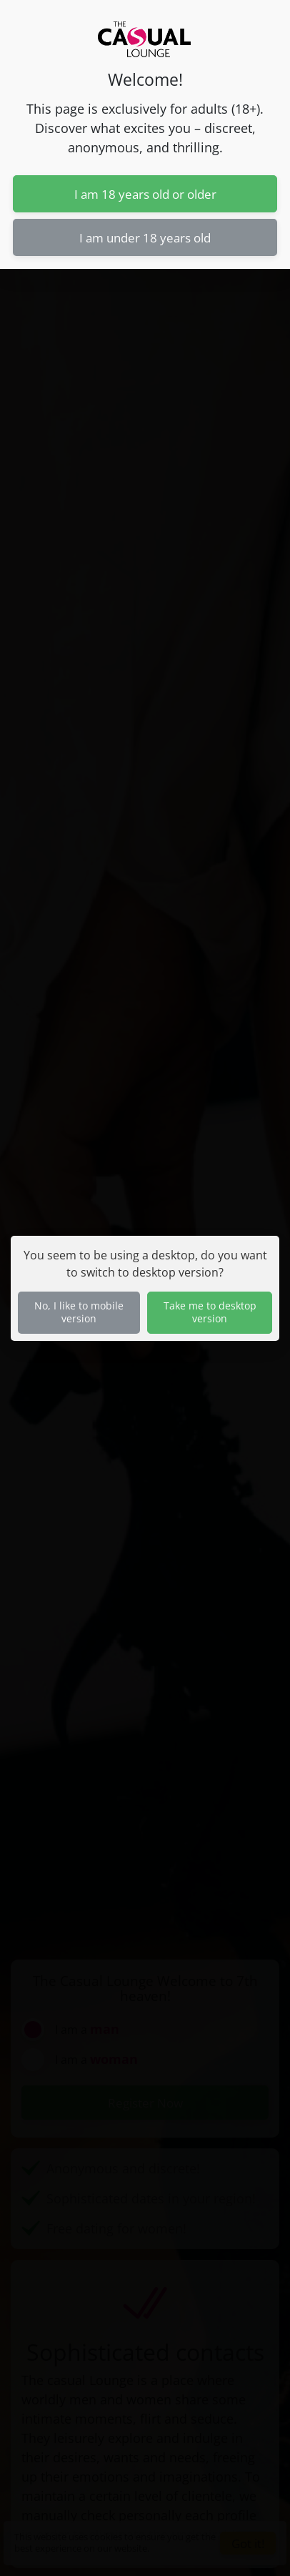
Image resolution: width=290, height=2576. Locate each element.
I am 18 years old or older (145, 193)
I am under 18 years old (145, 237)
